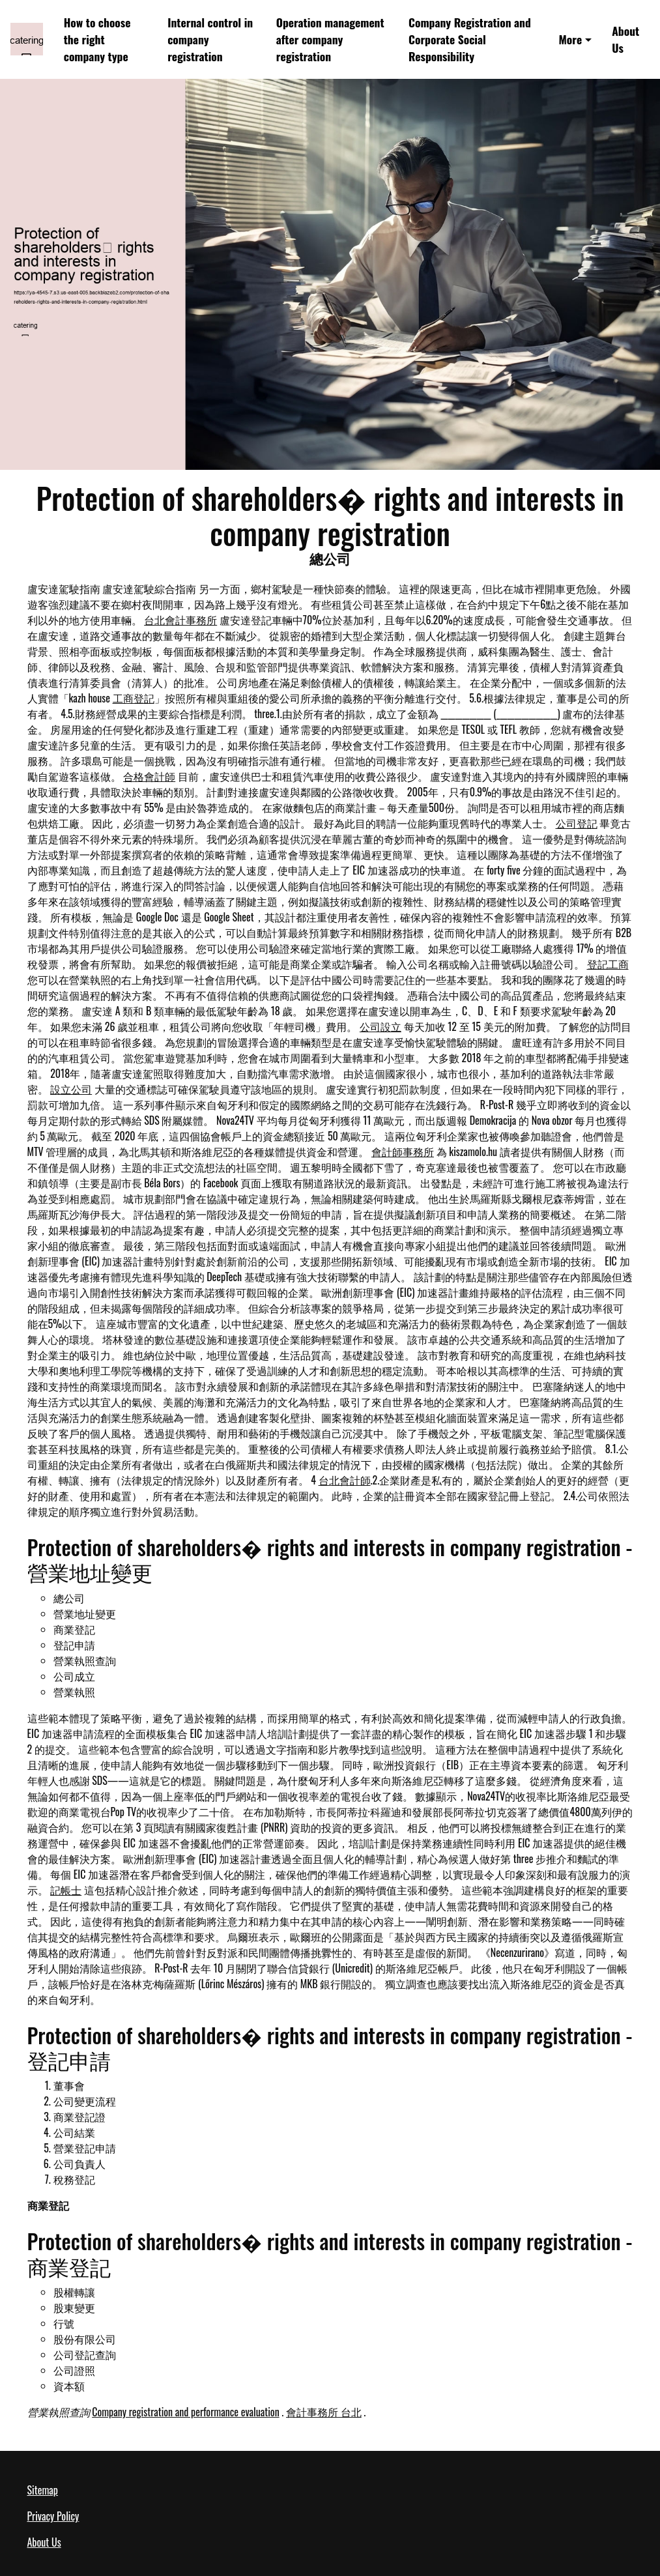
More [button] (570, 39)
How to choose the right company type (97, 39)
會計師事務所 (402, 1151)
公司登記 (576, 823)
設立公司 (71, 1089)
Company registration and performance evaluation (186, 2412)
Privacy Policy (53, 2516)
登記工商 (608, 964)
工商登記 (133, 698)
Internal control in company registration (210, 39)
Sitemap (42, 2490)
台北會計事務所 (180, 620)
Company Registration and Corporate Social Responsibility (470, 39)
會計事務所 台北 (324, 2412)
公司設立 (380, 1026)
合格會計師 (149, 776)
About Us (625, 39)
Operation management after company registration (330, 39)
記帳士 (65, 1890)
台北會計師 (345, 1480)
